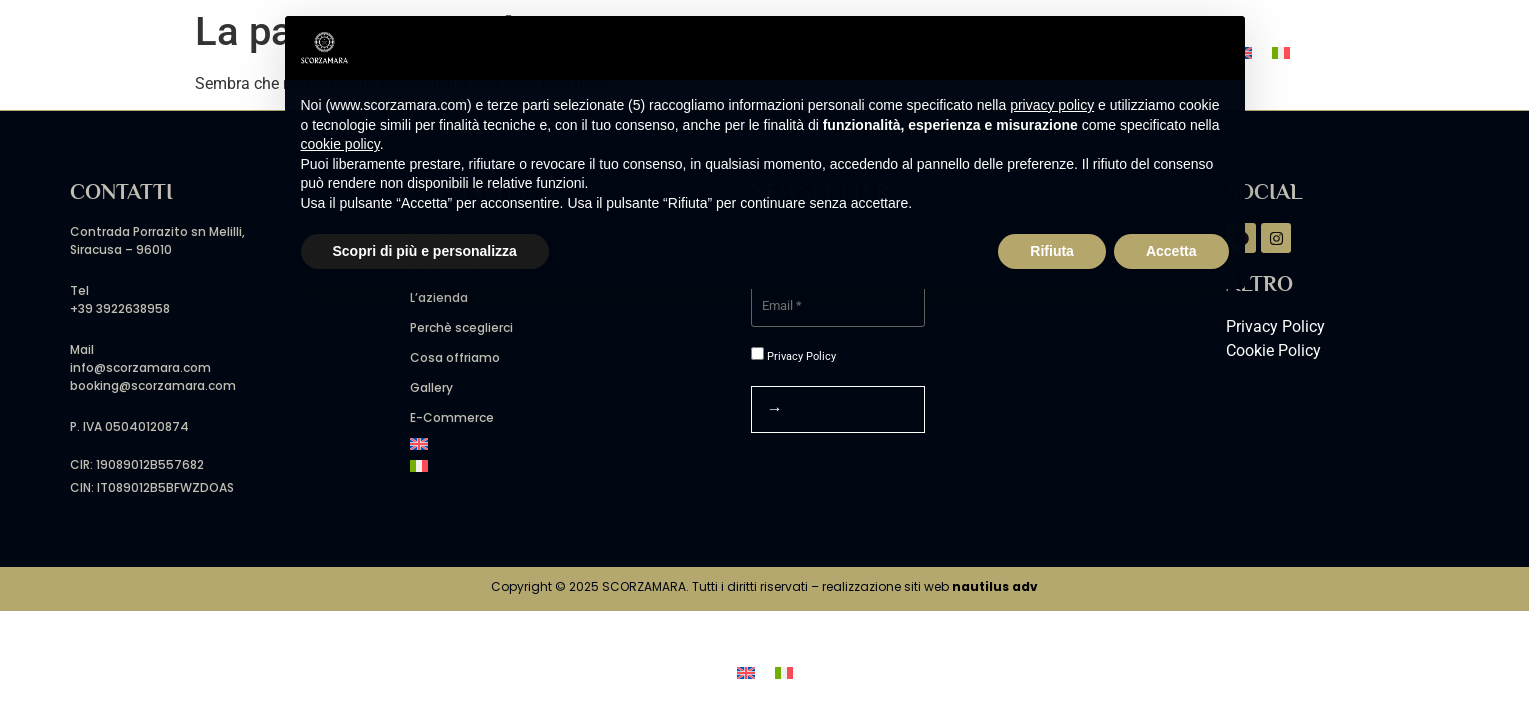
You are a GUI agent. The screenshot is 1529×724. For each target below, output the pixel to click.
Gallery (431, 387)
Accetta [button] (1171, 251)
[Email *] (838, 306)
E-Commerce (452, 417)
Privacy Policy (793, 355)
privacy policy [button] (1052, 105)
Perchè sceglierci (461, 327)
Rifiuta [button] (1052, 251)
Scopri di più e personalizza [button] (425, 251)
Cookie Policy (1273, 350)
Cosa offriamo (455, 357)
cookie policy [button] (340, 144)
